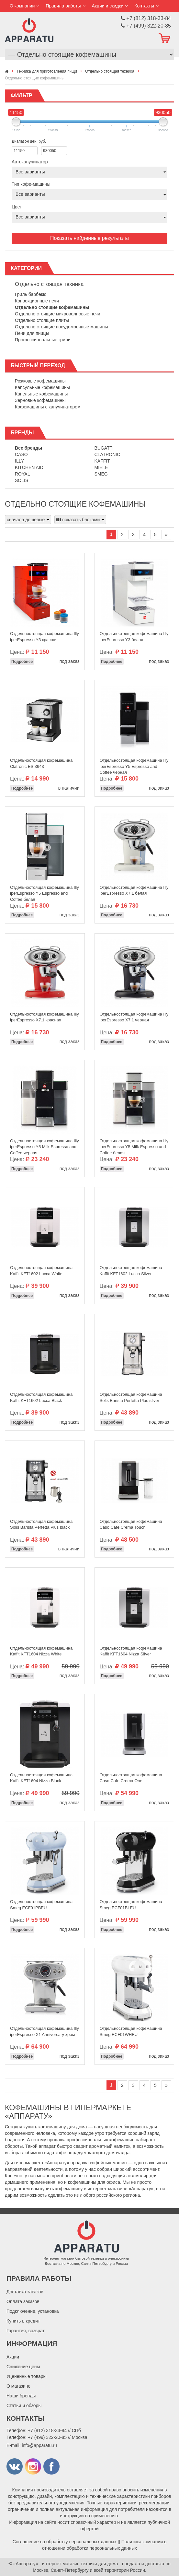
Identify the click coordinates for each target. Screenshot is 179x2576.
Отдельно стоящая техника (49, 284)
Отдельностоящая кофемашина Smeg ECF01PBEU (41, 1904)
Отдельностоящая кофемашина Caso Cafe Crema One (131, 1777)
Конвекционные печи (37, 300)
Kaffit (102, 461)
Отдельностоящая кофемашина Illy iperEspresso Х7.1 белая (134, 890)
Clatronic (107, 454)
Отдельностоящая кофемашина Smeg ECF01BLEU (131, 1904)
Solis (21, 480)
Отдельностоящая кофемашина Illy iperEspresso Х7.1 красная (44, 1017)
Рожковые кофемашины (40, 380)
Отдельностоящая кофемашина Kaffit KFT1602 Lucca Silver (131, 1270)
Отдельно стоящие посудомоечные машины (61, 326)
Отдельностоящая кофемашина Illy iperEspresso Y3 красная (44, 636)
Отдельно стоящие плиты (42, 320)
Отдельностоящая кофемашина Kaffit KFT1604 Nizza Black (41, 1777)
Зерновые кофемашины (40, 400)
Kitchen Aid (29, 467)
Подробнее (22, 661)
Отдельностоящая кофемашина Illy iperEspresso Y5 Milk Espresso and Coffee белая (134, 1145)
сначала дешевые (28, 519)
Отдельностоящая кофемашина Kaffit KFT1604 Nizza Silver (131, 1651)
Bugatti (104, 448)
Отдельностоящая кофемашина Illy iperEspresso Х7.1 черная (134, 1017)
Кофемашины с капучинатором (48, 406)
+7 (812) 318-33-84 (47, 2430)
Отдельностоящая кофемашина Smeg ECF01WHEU (131, 2031)
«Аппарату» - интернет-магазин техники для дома (65, 2563)
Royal (22, 473)
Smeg (101, 473)
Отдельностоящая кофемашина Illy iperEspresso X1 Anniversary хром (44, 2031)
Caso (21, 454)
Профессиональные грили (43, 339)
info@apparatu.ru (39, 2445)
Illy (19, 461)
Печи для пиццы (32, 333)
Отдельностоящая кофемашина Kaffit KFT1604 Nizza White (41, 1651)
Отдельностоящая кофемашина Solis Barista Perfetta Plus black (41, 1524)
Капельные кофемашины (41, 393)
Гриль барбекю (30, 294)
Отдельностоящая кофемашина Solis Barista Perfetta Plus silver (131, 1397)
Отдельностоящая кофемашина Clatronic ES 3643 (41, 763)
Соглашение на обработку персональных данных (65, 2541)
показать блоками (80, 519)
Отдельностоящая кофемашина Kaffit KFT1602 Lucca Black (41, 1397)
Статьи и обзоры (23, 2405)
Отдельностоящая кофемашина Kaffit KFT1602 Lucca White (41, 1270)
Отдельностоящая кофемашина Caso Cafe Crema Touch (131, 1524)
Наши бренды (21, 2395)
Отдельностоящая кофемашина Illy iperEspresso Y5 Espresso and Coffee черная (134, 764)
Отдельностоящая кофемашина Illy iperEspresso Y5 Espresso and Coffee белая (44, 892)
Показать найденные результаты (89, 238)
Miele (101, 467)
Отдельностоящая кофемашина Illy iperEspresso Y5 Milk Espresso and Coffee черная (44, 1145)
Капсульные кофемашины (42, 387)
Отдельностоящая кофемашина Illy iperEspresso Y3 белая (134, 636)
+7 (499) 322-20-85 (47, 2437)
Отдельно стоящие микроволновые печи (57, 313)
